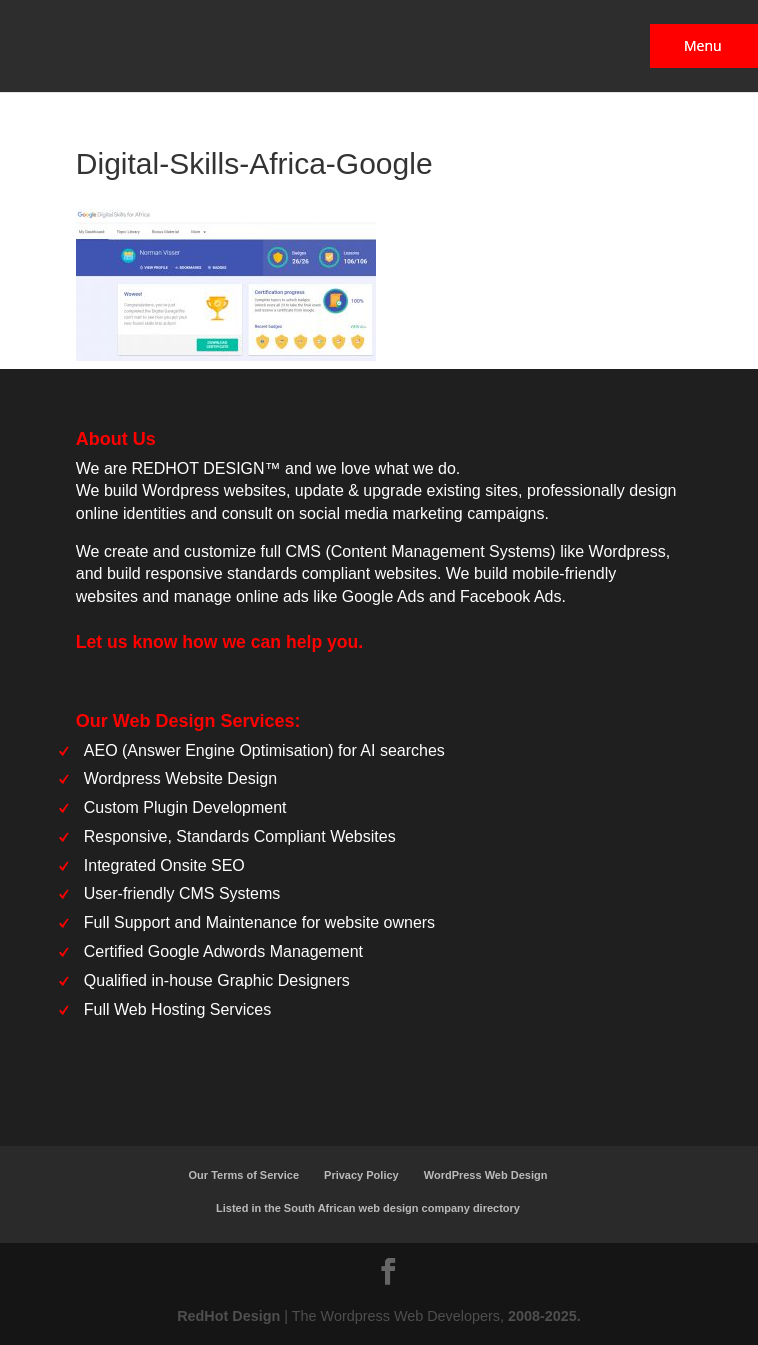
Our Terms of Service (244, 1175)
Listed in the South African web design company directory (368, 1208)
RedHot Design (228, 1316)
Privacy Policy (361, 1175)
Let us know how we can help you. (219, 642)
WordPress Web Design (486, 1175)
